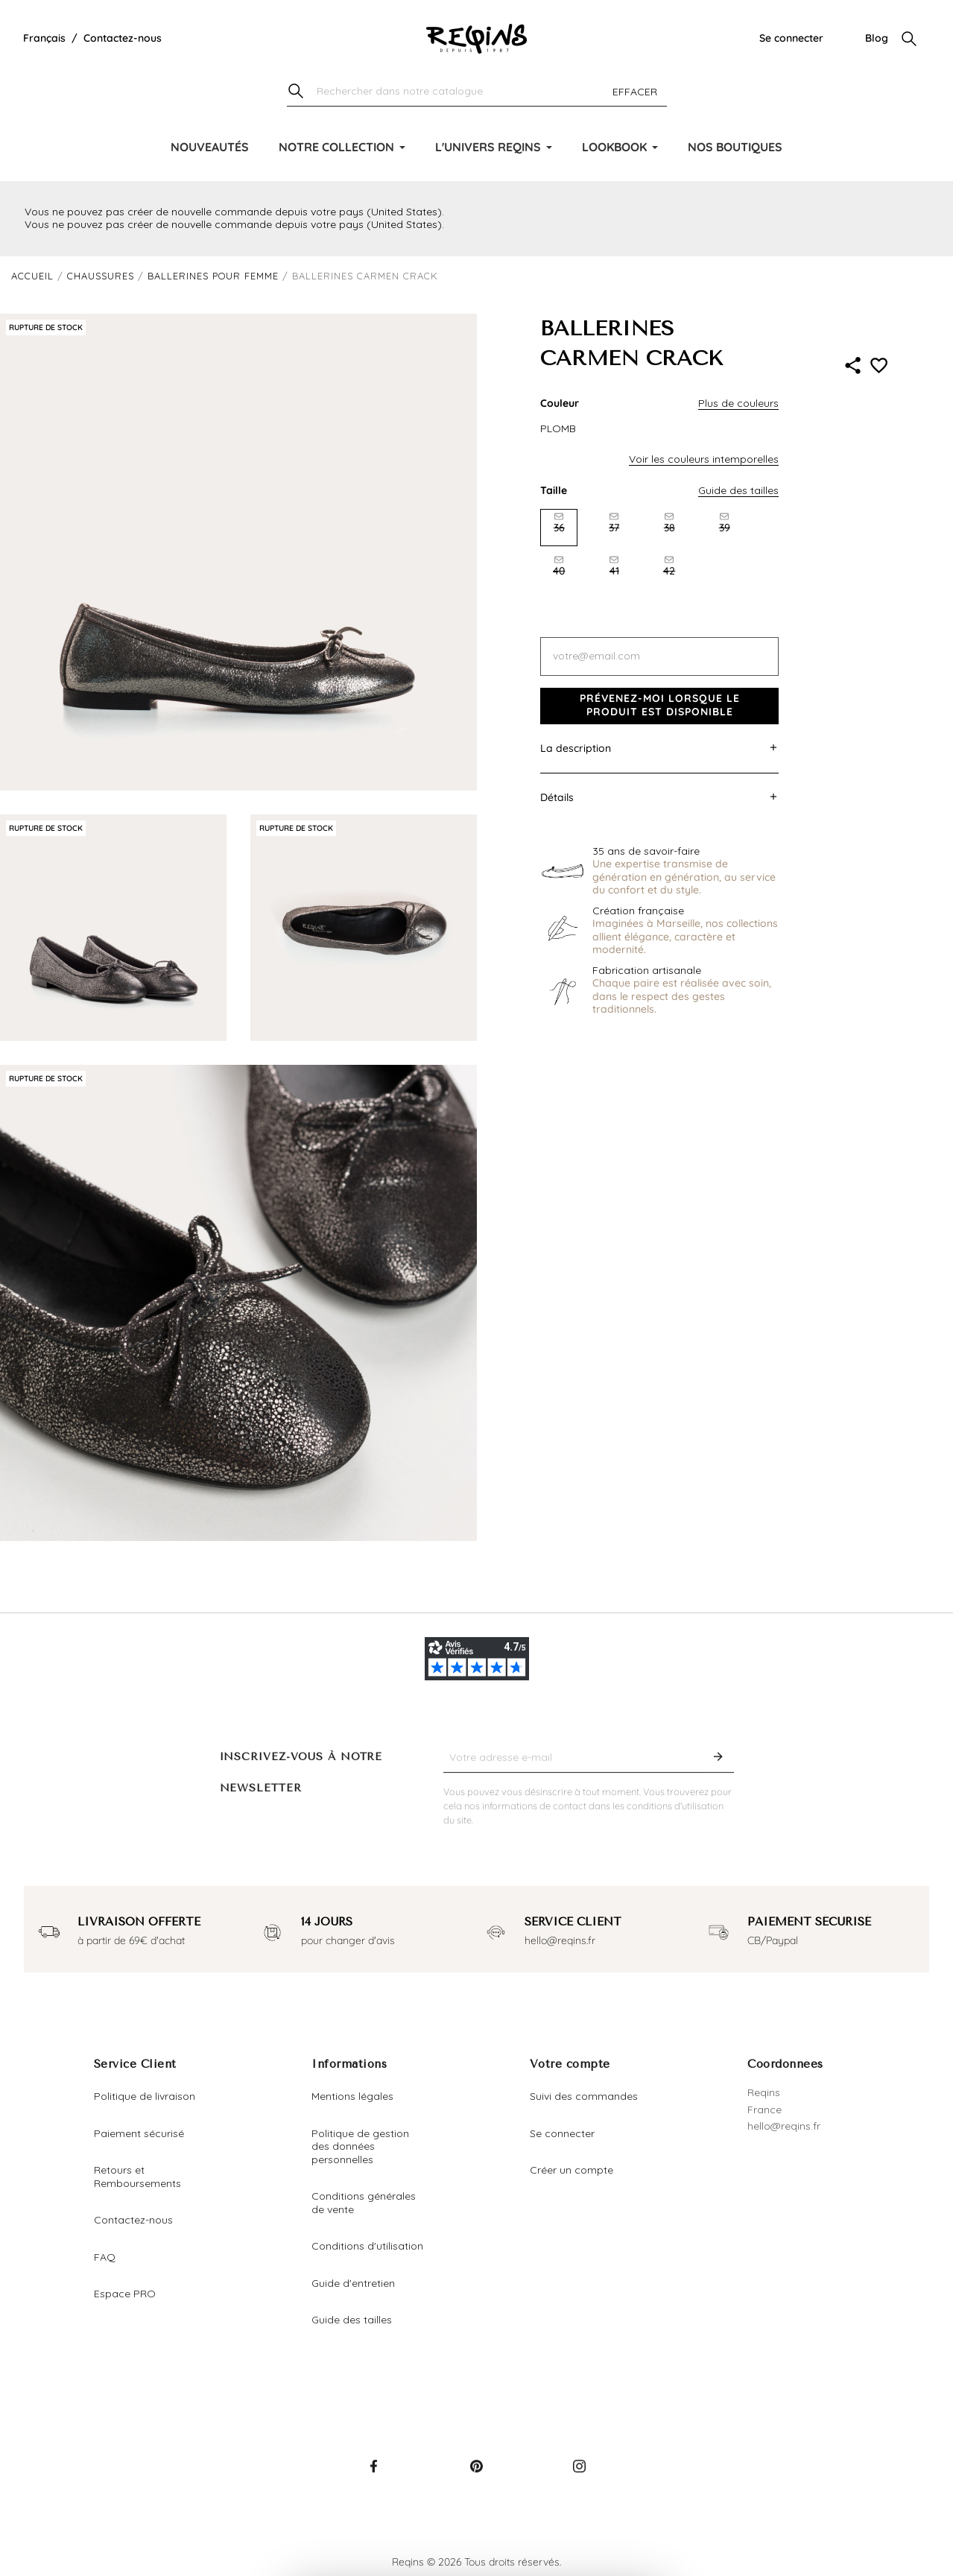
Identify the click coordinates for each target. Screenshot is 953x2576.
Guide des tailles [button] (738, 490)
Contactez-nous (122, 38)
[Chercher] (477, 92)
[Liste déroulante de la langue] (44, 38)
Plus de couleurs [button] (738, 403)
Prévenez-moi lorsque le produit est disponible (660, 705)
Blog (876, 38)
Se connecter (791, 38)
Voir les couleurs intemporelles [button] (704, 459)
